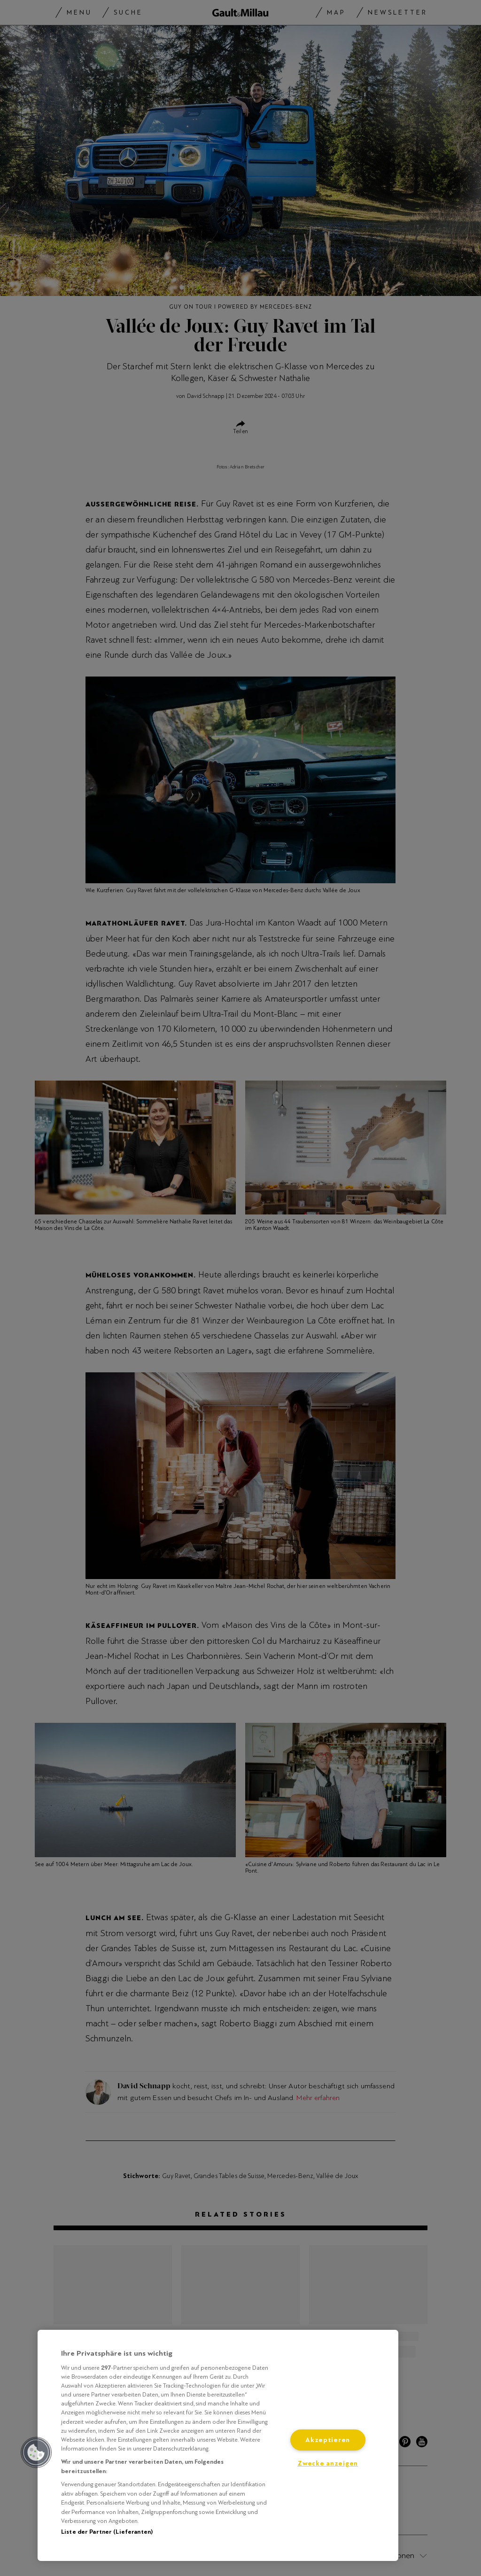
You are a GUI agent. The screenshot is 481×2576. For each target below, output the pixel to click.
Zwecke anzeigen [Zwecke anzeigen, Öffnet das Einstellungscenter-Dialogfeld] (327, 2463)
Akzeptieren (327, 2440)
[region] (218, 2445)
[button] (36, 2452)
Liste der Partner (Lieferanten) (107, 2532)
